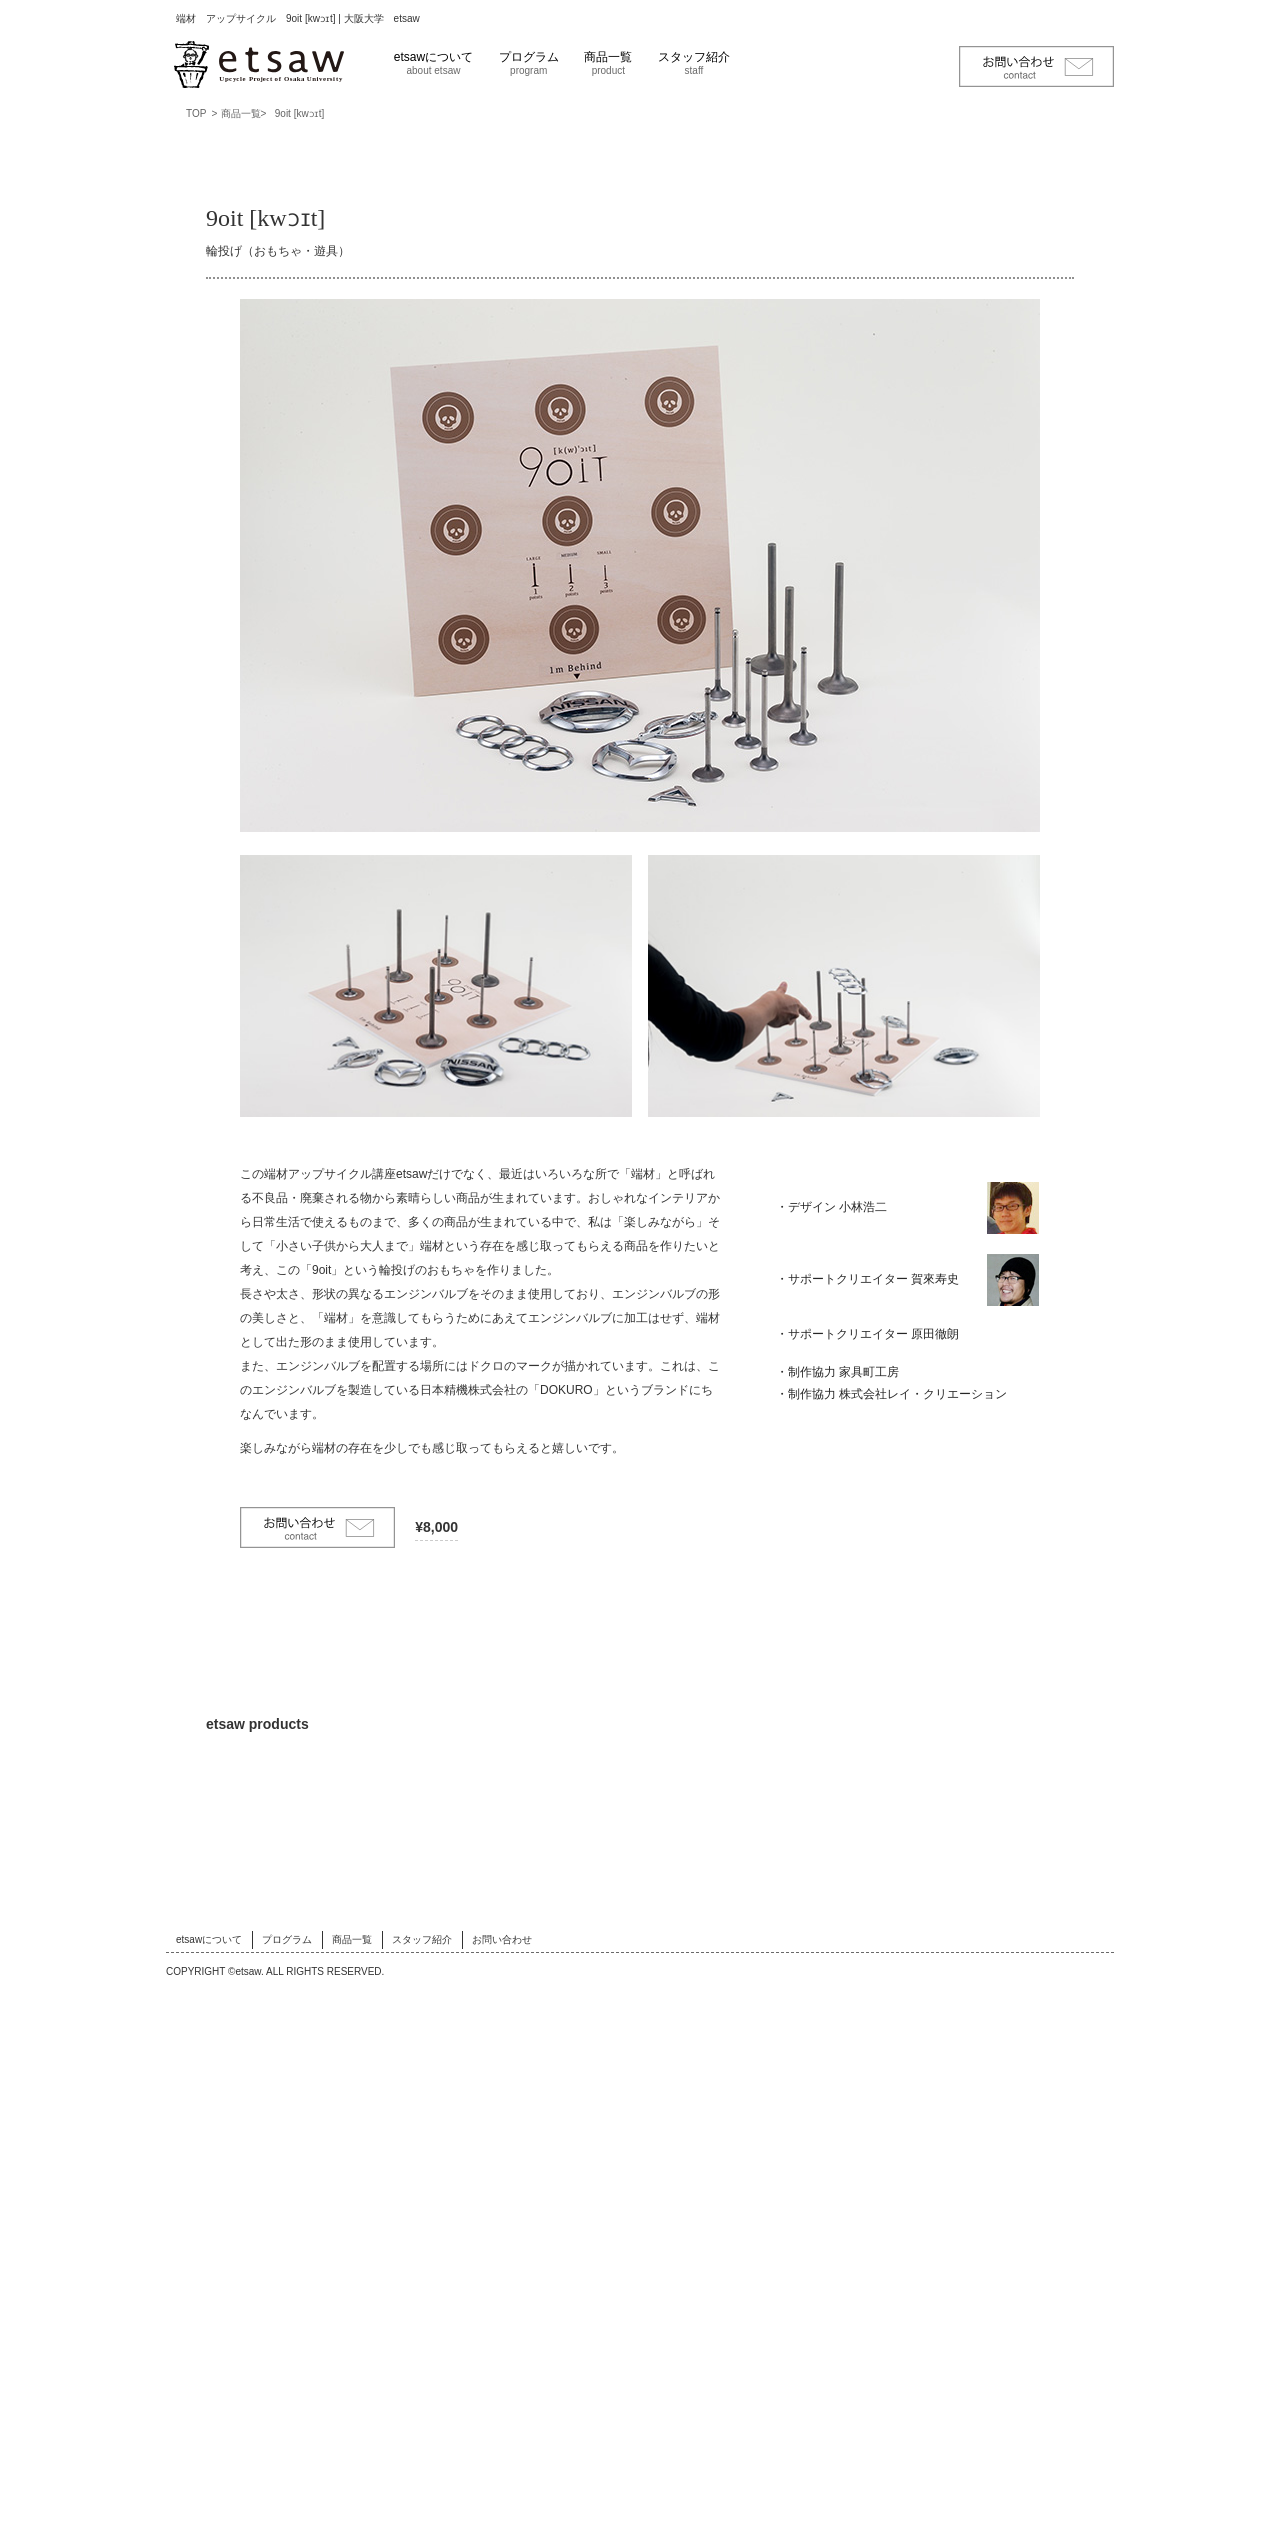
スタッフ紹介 (694, 63)
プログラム (529, 63)
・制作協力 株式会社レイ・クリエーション (891, 1429)
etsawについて (433, 63)
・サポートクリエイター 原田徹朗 (867, 1351)
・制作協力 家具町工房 (837, 1408)
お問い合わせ (502, 2472)
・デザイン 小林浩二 (831, 1207)
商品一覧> (244, 113)
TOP (196, 113)
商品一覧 (608, 63)
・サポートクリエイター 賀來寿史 (867, 1279)
